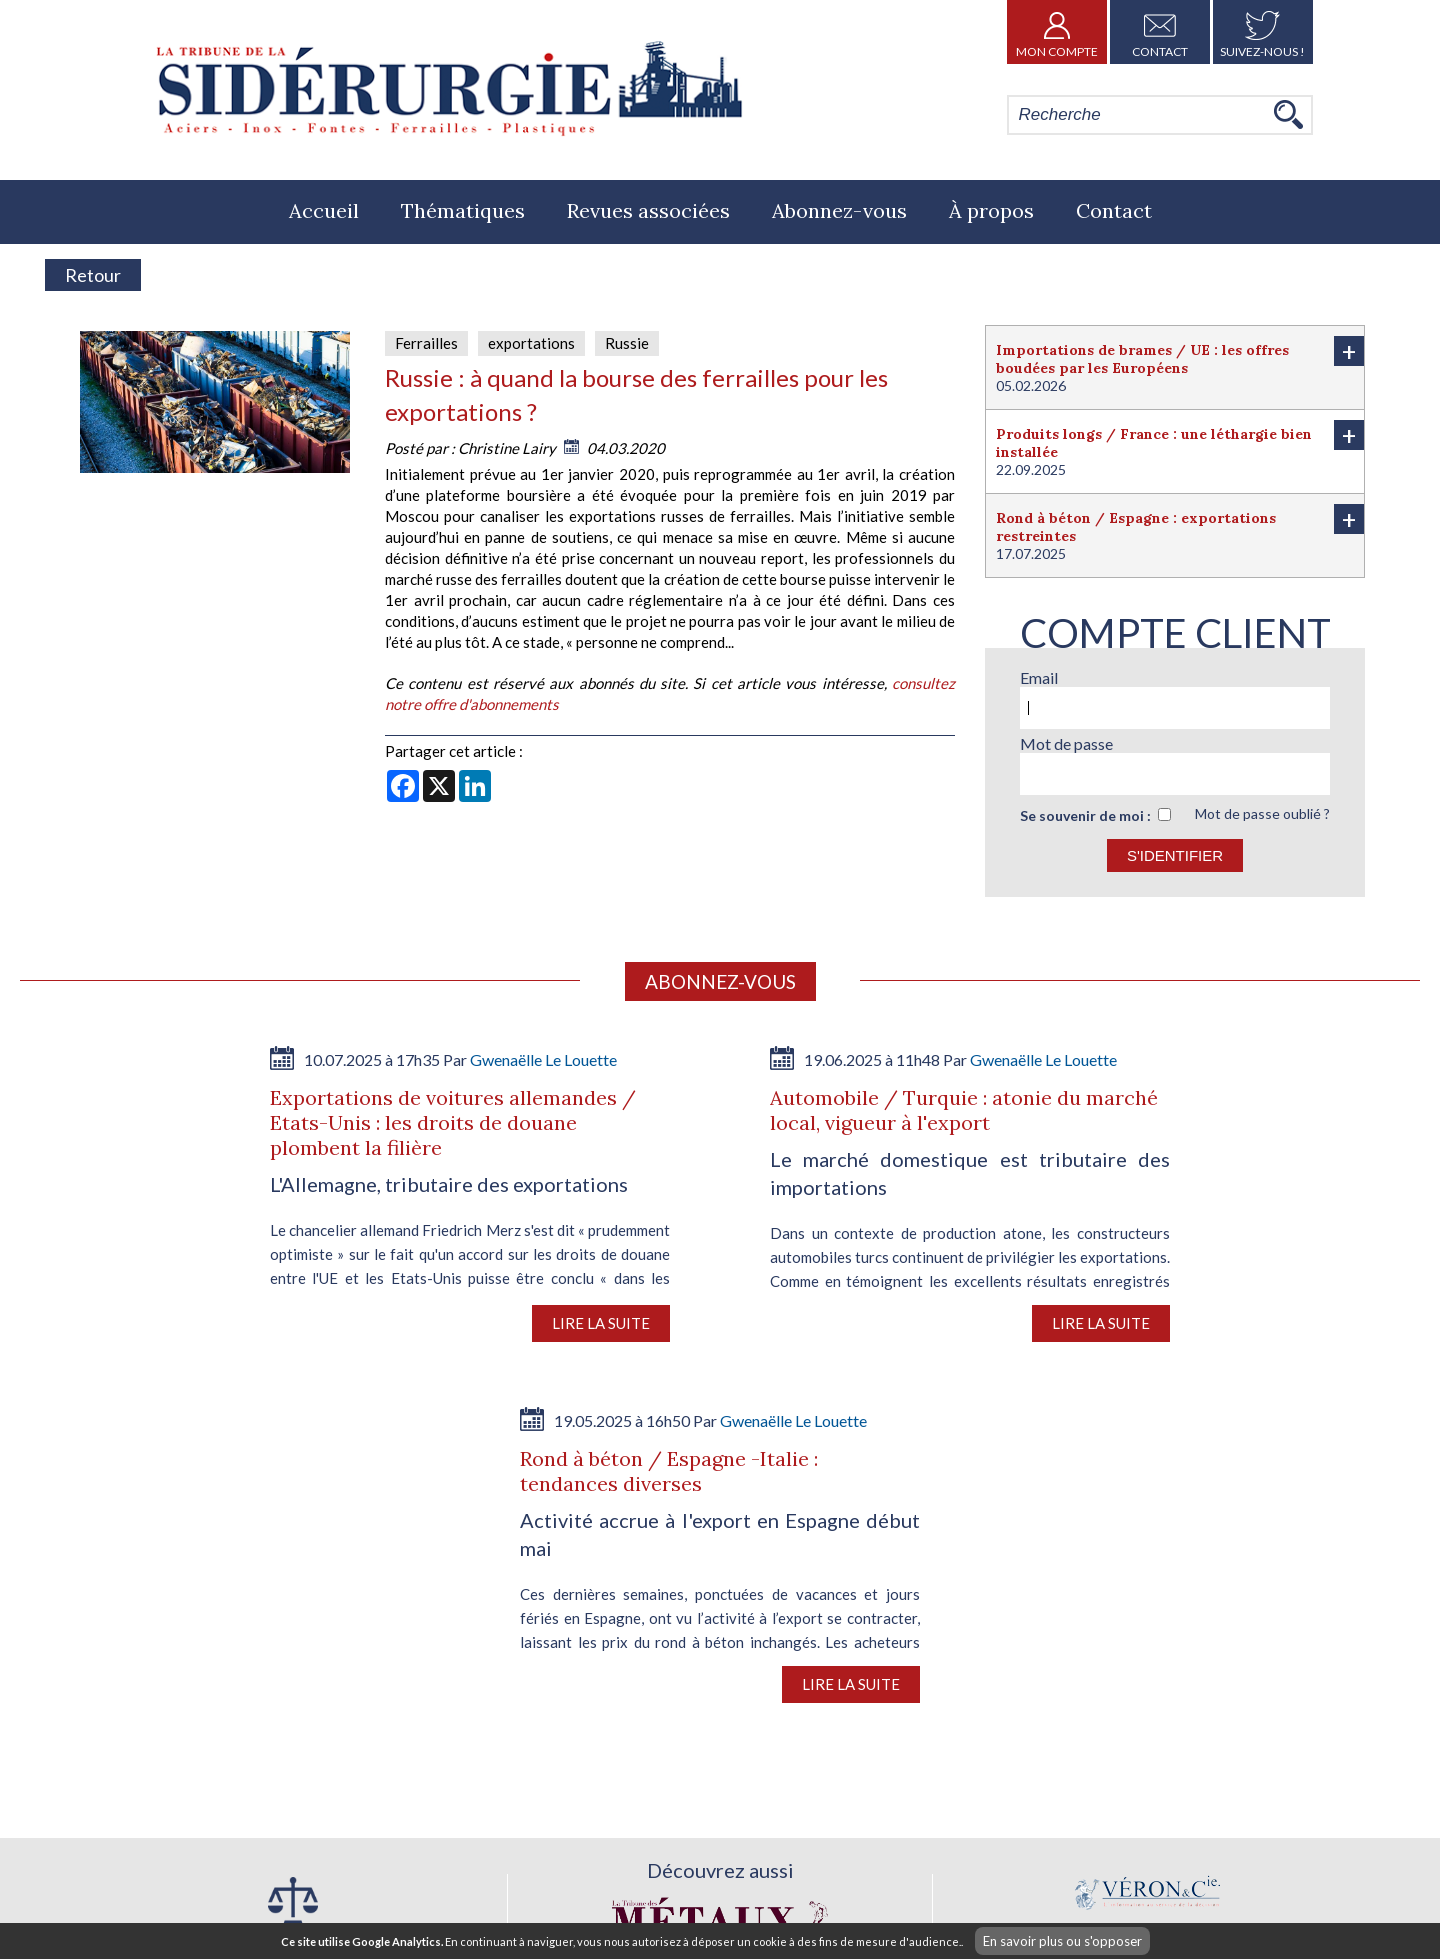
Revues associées (648, 210)
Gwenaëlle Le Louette (543, 1059)
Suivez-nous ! (1262, 32)
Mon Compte (1057, 32)
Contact (1160, 32)
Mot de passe (1066, 743)
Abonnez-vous (839, 210)
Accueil (324, 210)
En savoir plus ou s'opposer (1062, 1941)
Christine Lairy (507, 448)
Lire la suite (601, 1323)
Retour (93, 275)
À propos (991, 210)
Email (1039, 677)
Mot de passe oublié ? (1262, 813)
